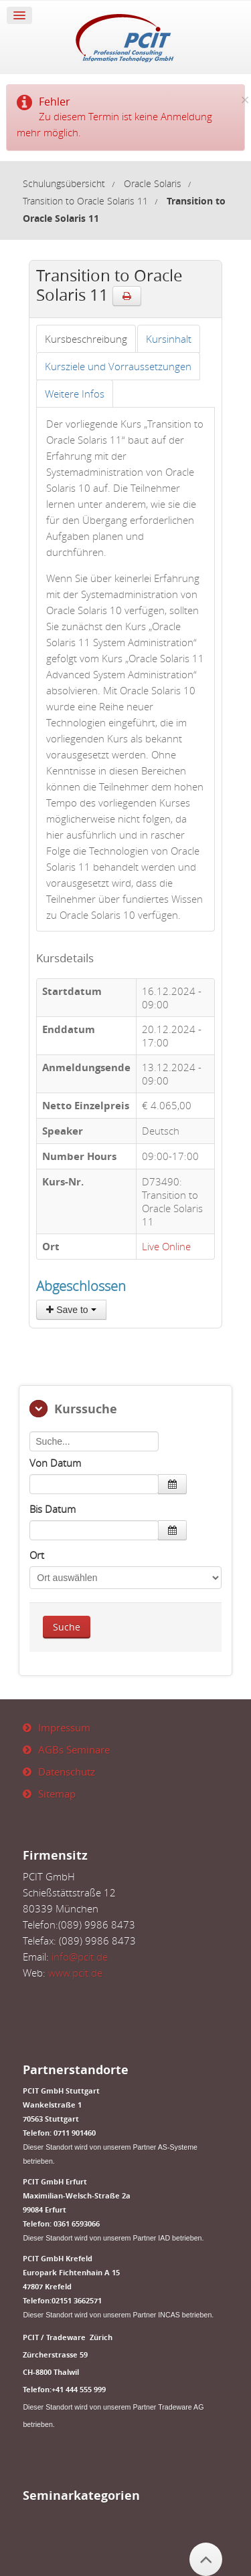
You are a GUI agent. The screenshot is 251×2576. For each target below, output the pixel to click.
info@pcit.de (80, 1956)
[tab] (86, 339)
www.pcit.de (75, 1972)
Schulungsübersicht (64, 184)
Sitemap (57, 1793)
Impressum (64, 1727)
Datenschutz (66, 1771)
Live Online (166, 1246)
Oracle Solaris (152, 184)
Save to (71, 1309)
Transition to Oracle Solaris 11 (85, 201)
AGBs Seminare (74, 1749)
